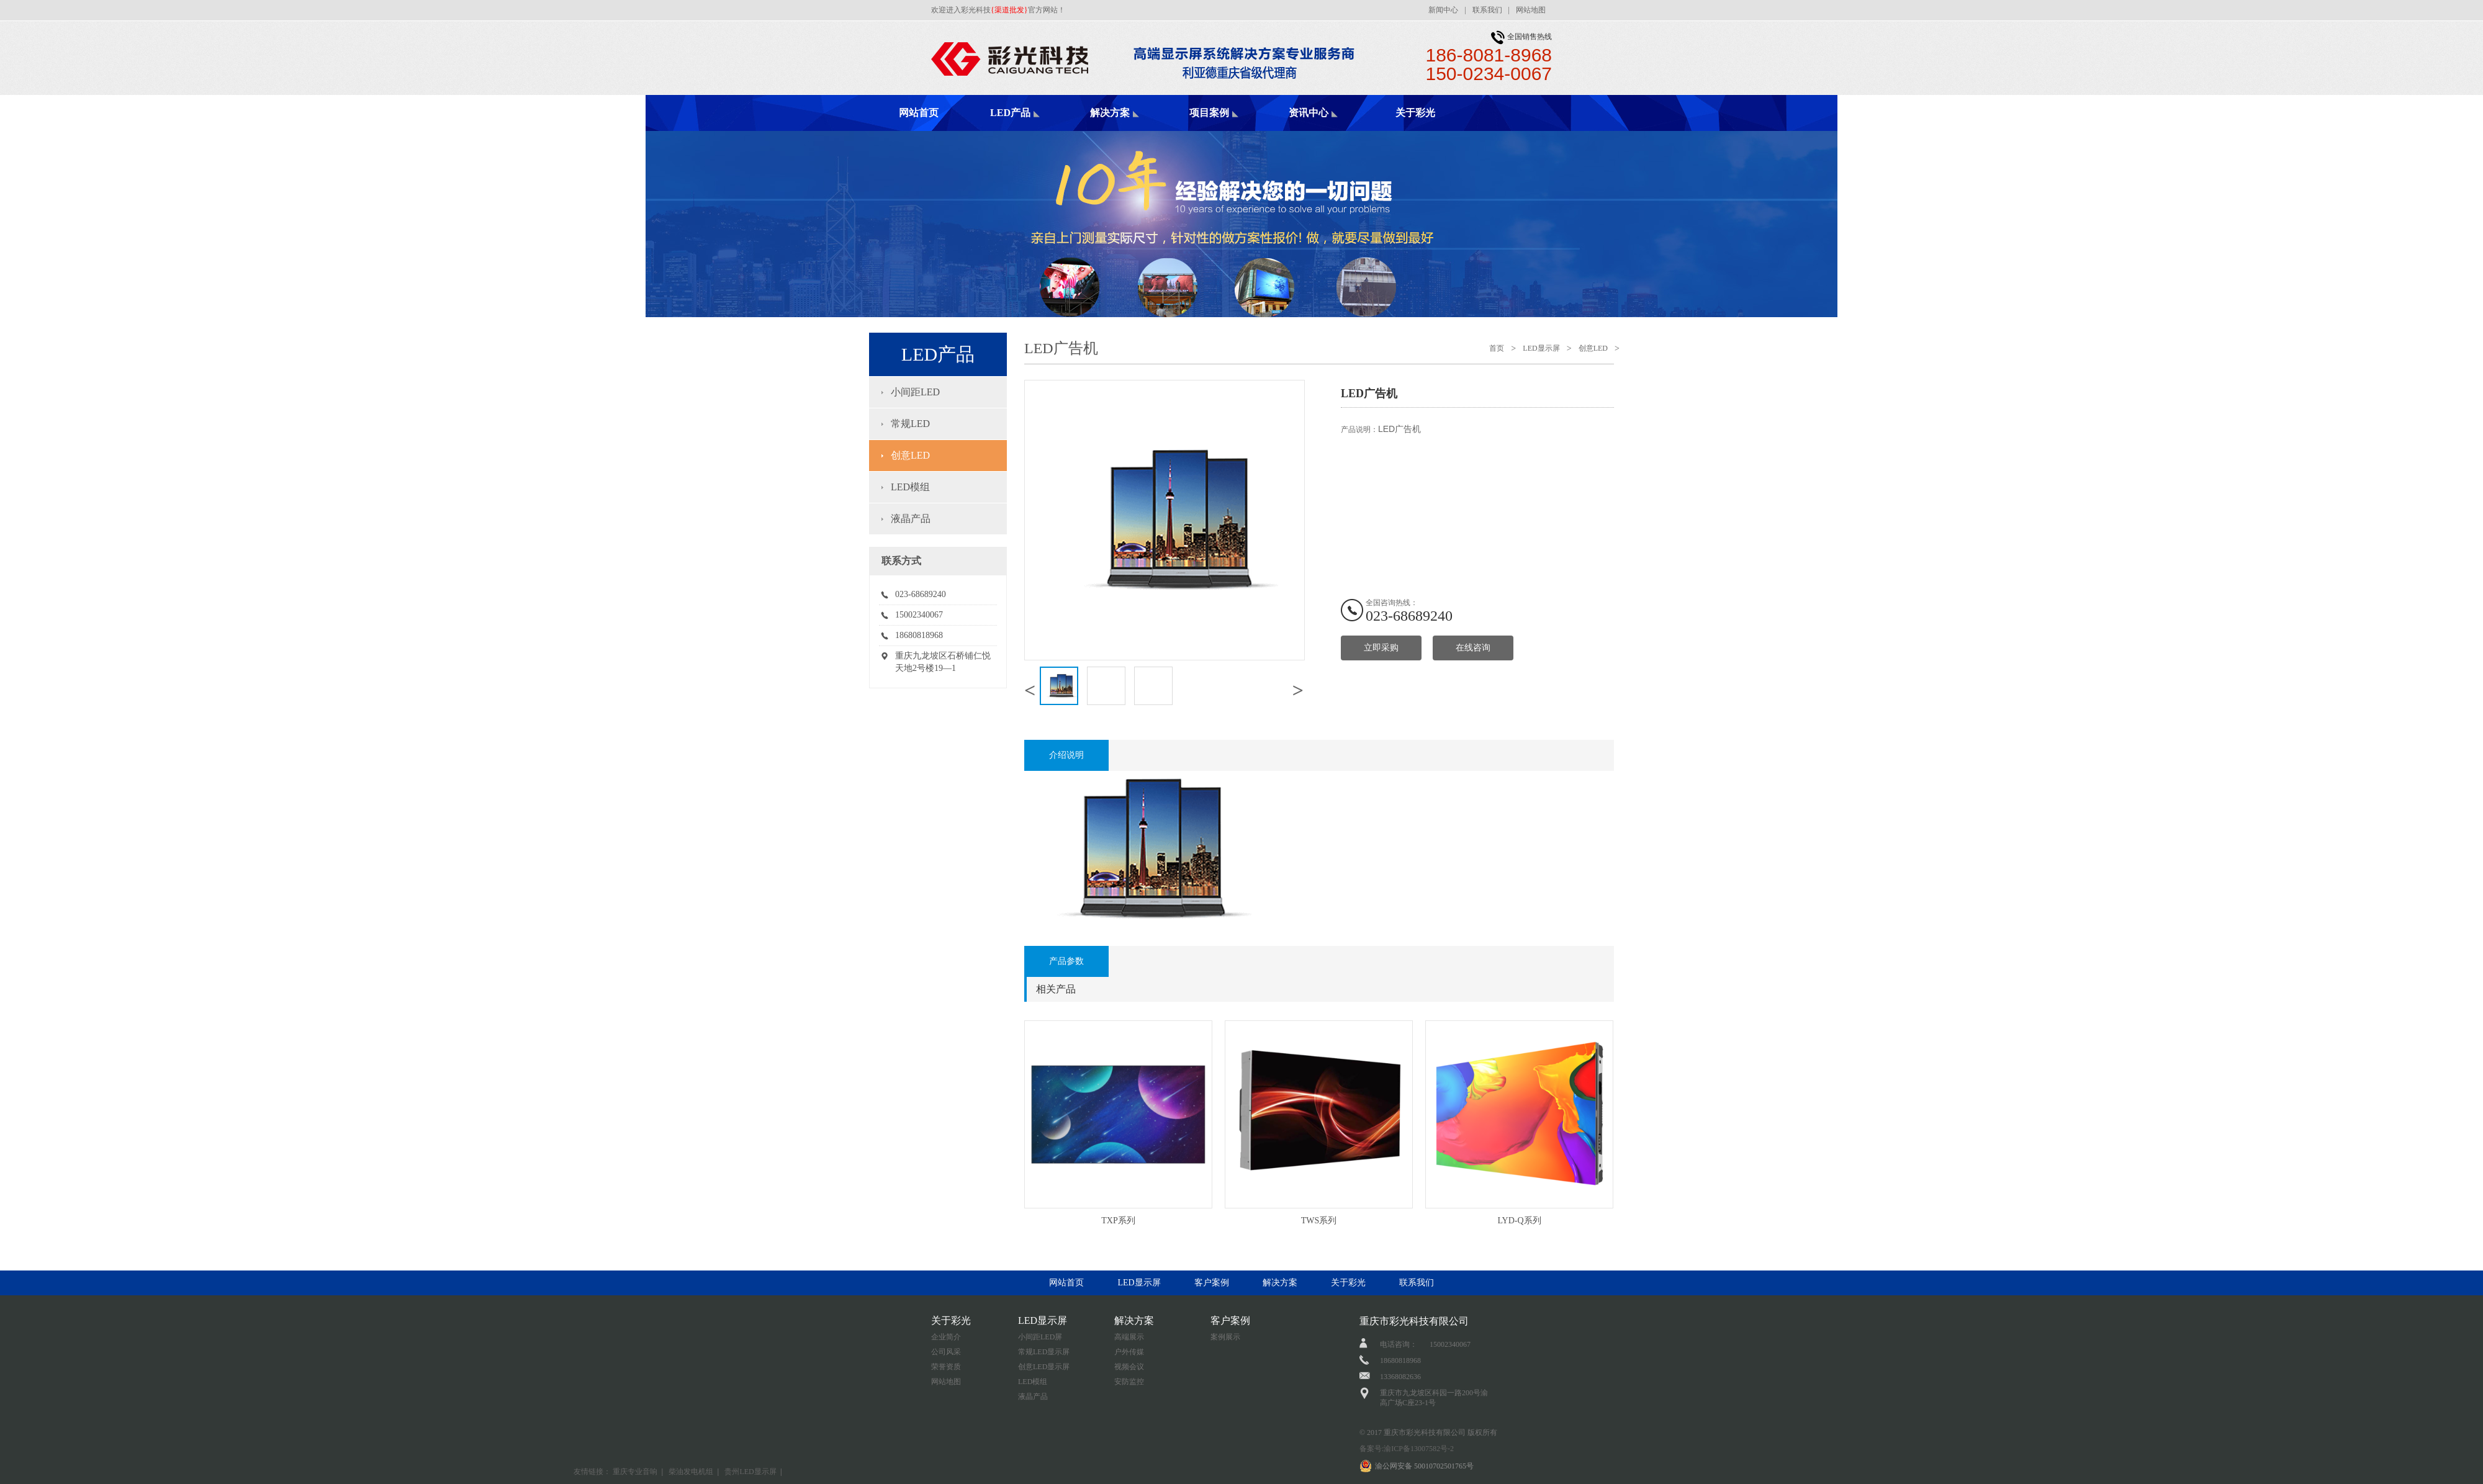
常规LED (910, 423)
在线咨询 (1473, 647)
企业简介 (946, 1337)
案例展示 (1225, 1337)
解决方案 (1110, 112)
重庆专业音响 (635, 1471)
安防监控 (1129, 1381)
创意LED (910, 455)
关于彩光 (1415, 112)
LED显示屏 (1541, 348)
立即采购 (1381, 647)
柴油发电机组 (691, 1471)
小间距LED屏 (1040, 1337)
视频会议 (1129, 1366)
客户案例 (1211, 1282)
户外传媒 (1129, 1351)
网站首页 (919, 112)
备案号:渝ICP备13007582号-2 (1406, 1448)
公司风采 (946, 1351)
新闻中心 (1443, 10)
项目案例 (1209, 112)
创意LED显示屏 (1044, 1366)
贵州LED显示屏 (750, 1471)
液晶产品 (911, 518)
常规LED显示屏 (1044, 1351)
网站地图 (1531, 10)
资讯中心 (1308, 112)
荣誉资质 (946, 1366)
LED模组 (910, 487)
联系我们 (1487, 10)
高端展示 (1129, 1337)
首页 (1496, 348)
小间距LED (915, 392)
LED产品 (1010, 112)
